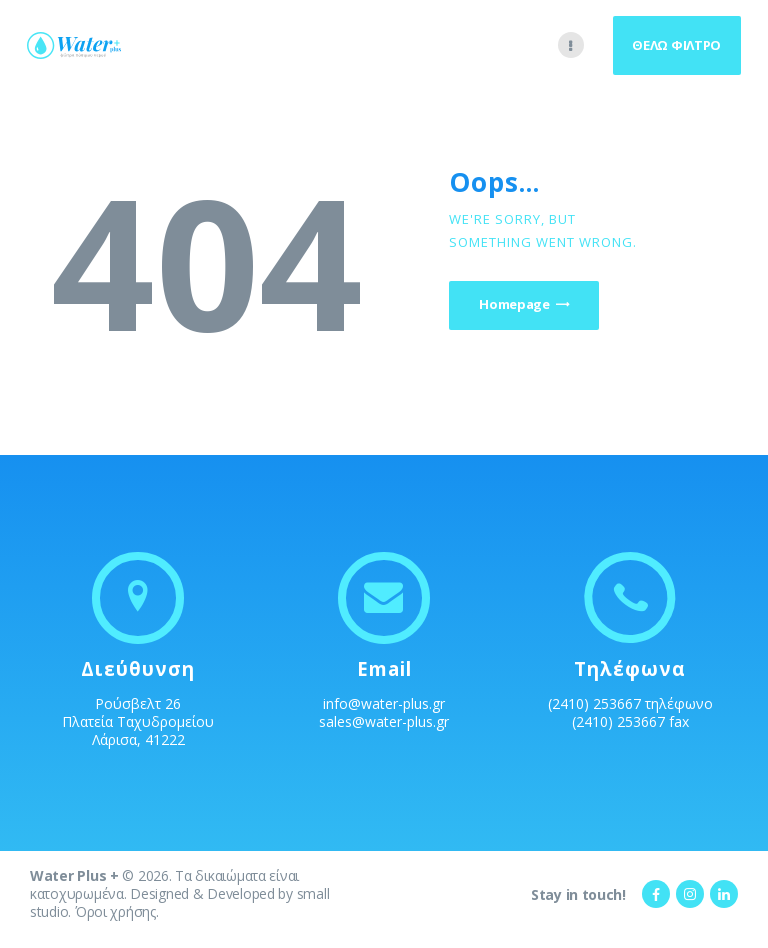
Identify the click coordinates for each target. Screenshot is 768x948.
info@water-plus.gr (384, 703)
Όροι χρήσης (115, 911)
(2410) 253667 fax (630, 721)
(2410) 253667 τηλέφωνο (630, 703)
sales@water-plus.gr (384, 721)
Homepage (517, 305)
